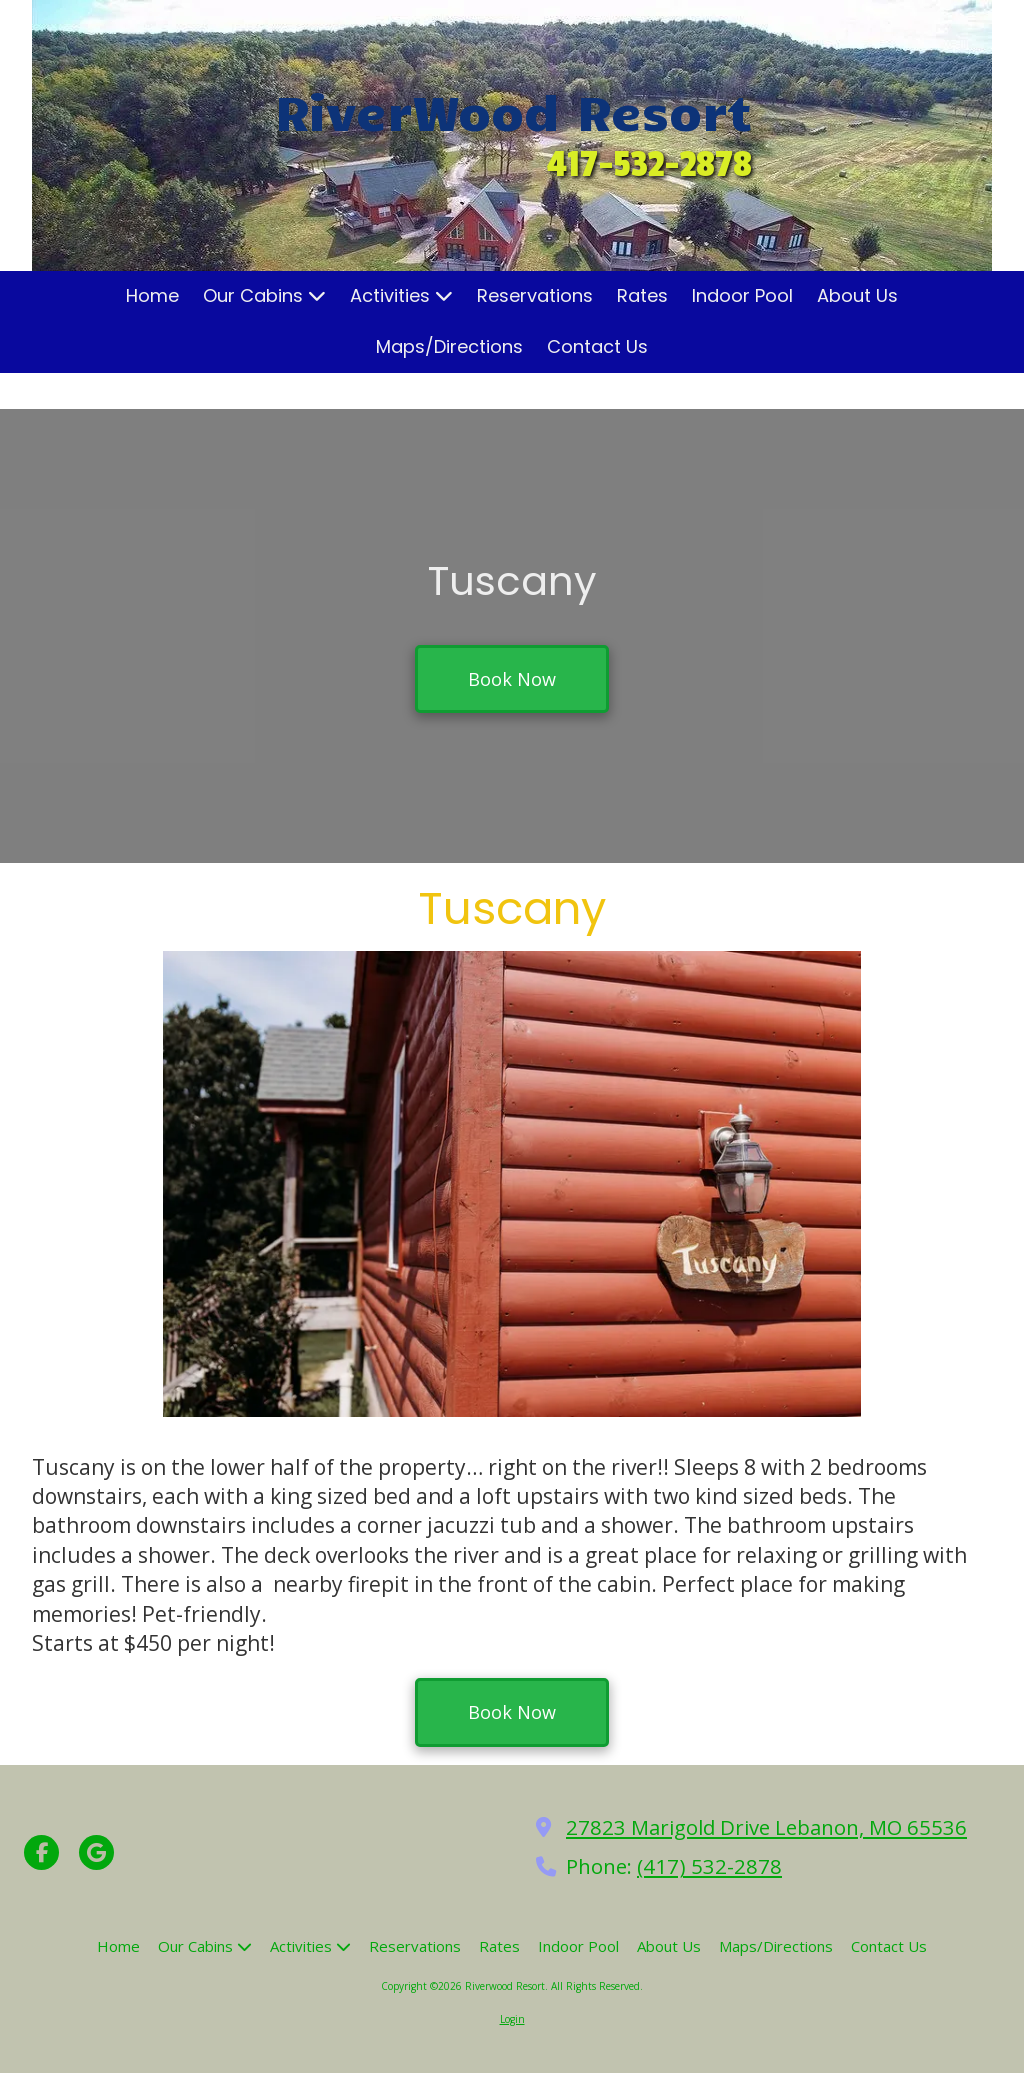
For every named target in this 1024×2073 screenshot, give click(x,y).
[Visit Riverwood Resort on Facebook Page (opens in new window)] (41, 1852)
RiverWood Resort (513, 110)
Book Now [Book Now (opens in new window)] (512, 679)
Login (512, 2019)
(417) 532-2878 (709, 1866)
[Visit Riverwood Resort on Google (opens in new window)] (96, 1852)
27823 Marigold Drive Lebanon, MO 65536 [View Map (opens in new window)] (766, 1827)
